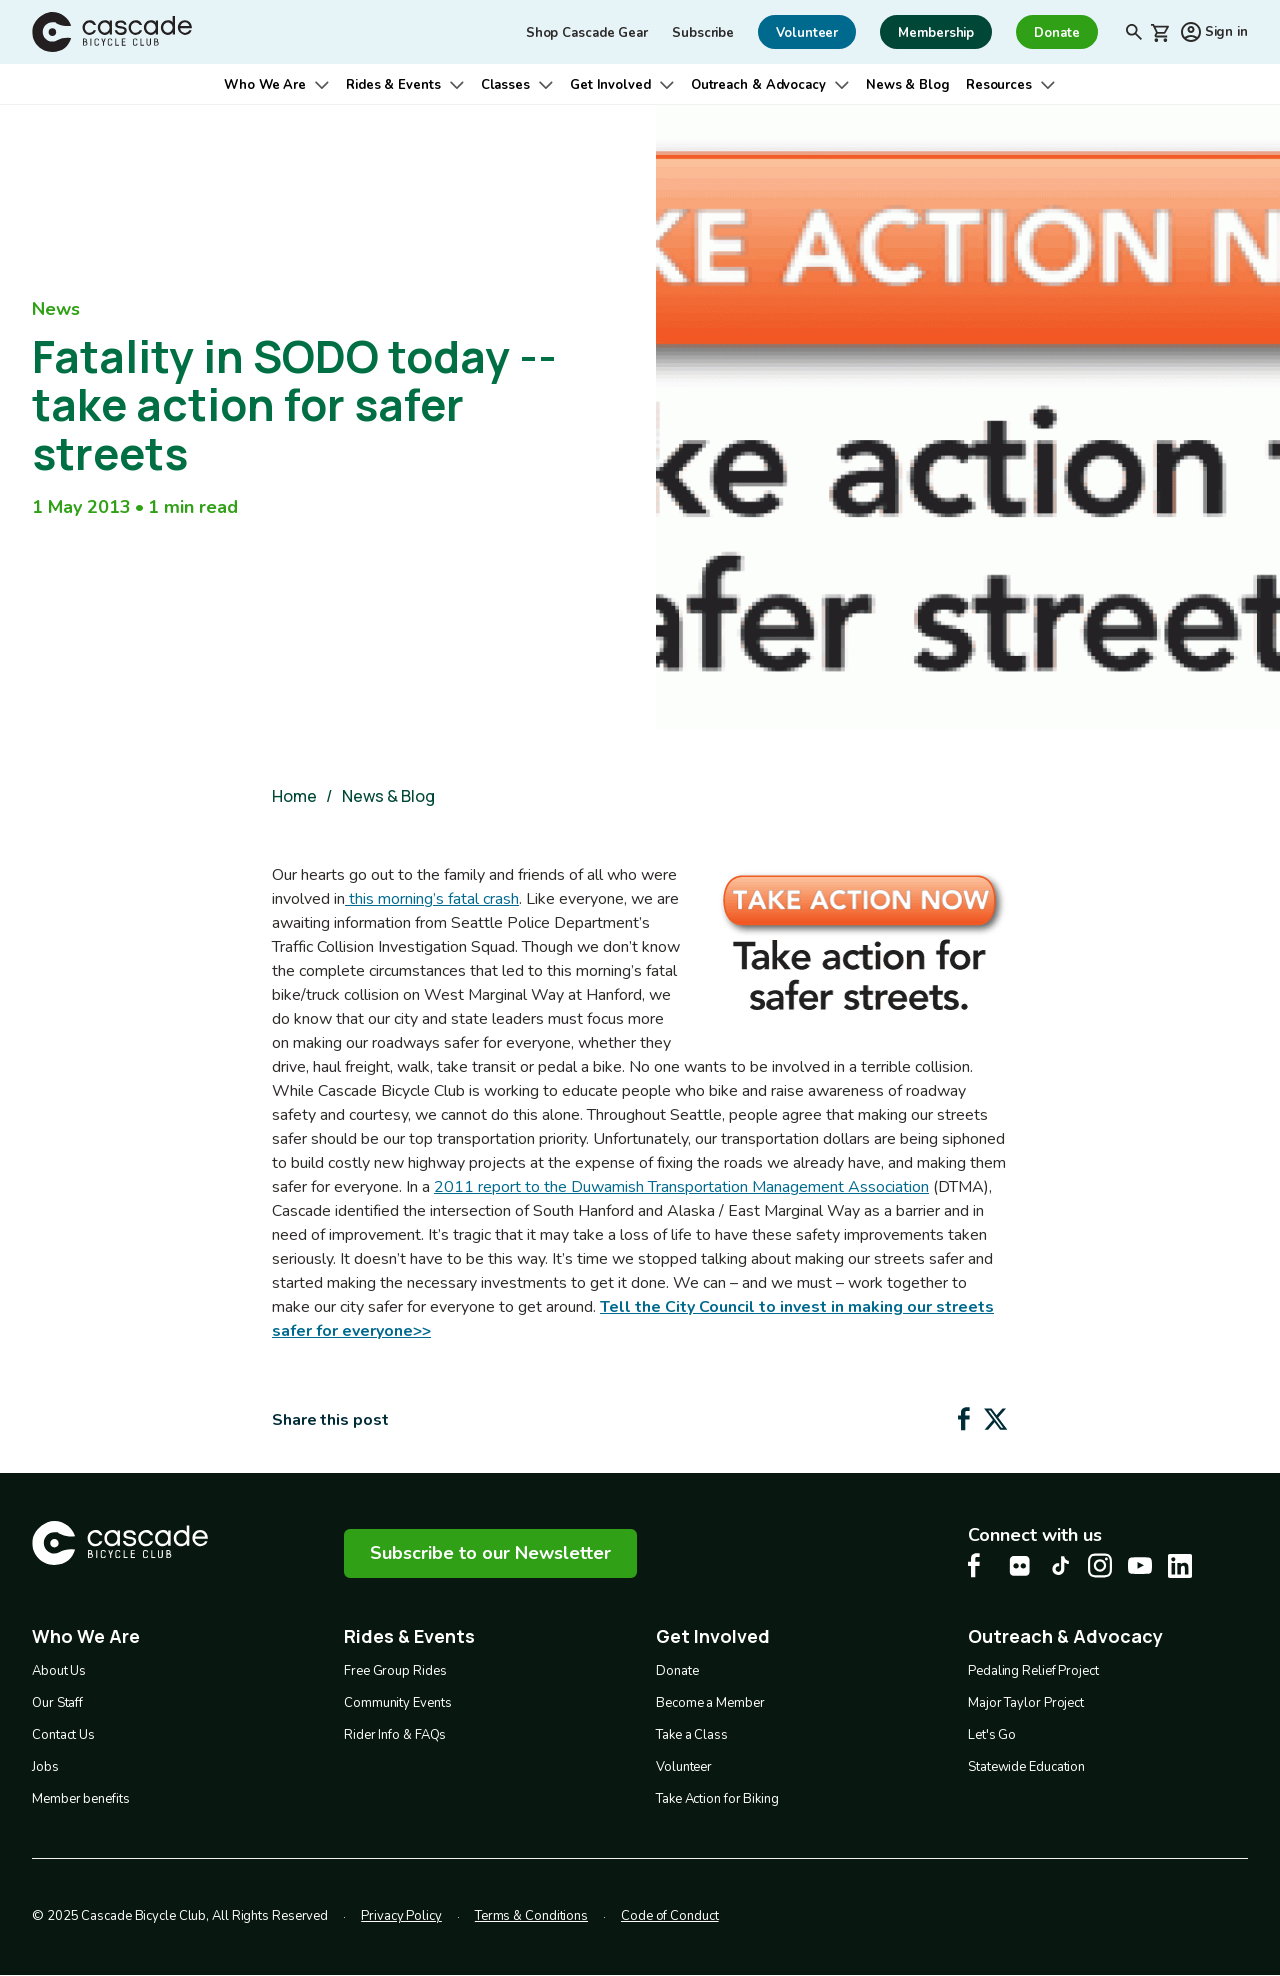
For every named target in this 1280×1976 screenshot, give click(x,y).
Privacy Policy (401, 1916)
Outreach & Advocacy (758, 85)
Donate (677, 1671)
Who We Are (265, 85)
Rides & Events (393, 85)
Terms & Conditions (531, 1916)
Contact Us (63, 1735)
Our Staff (57, 1703)
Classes (505, 85)
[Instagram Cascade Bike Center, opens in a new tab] (1100, 1565)
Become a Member (710, 1703)
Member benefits (81, 1799)
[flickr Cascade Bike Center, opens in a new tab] (1020, 1566)
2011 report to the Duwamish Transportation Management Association (681, 1187)
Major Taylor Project (1026, 1703)
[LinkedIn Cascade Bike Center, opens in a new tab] (1180, 1566)
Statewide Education (1026, 1767)
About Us (59, 1671)
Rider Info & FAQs (395, 1735)
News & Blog (908, 85)
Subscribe (703, 33)
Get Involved (610, 85)
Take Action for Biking (717, 1799)
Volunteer (684, 1767)
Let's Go (992, 1735)
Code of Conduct (670, 1916)
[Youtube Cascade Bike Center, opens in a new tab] (1140, 1565)
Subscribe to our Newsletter (490, 1553)
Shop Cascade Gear (587, 33)
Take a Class (692, 1735)
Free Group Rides (395, 1671)
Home (294, 796)
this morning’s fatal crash (432, 899)
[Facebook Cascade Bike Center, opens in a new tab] (980, 1565)
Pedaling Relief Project (1033, 1671)
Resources (999, 85)
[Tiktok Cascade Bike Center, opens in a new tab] (1060, 1565)
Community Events (397, 1703)
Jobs (45, 1767)
